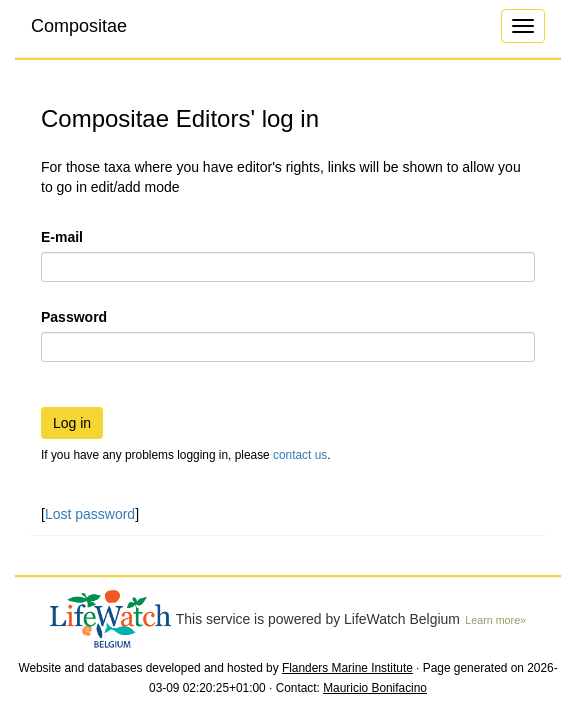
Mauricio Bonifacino (375, 688)
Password (74, 317)
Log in (72, 423)
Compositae (79, 26)
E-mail (62, 237)
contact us (300, 455)
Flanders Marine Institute (347, 668)
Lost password (90, 514)
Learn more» (495, 620)
